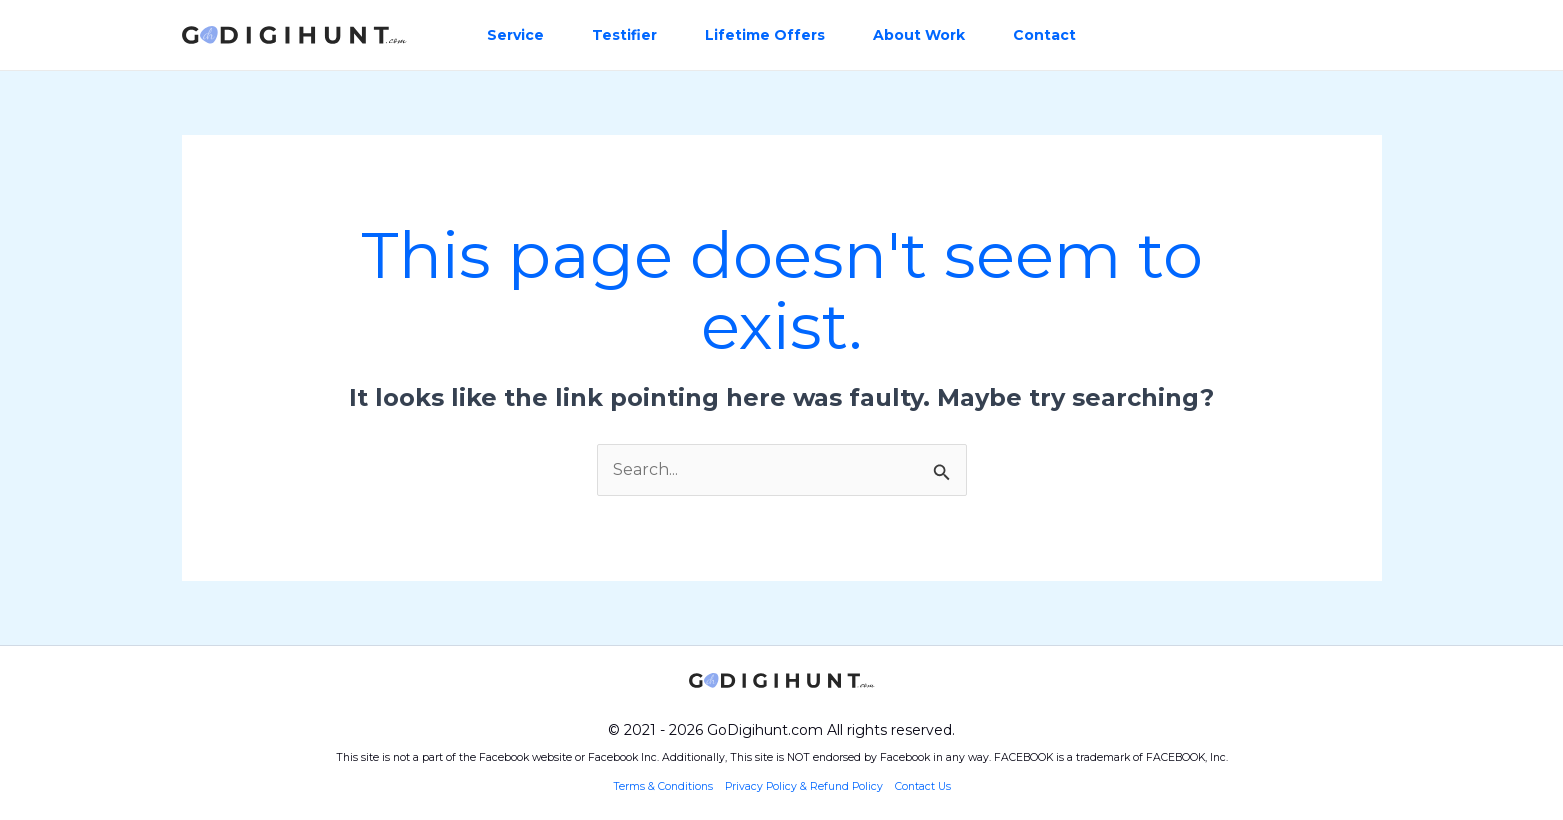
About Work (919, 35)
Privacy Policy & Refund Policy (804, 786)
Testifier (624, 35)
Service (515, 35)
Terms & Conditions (664, 786)
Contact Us (923, 786)
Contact (1044, 35)
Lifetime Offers (765, 35)
